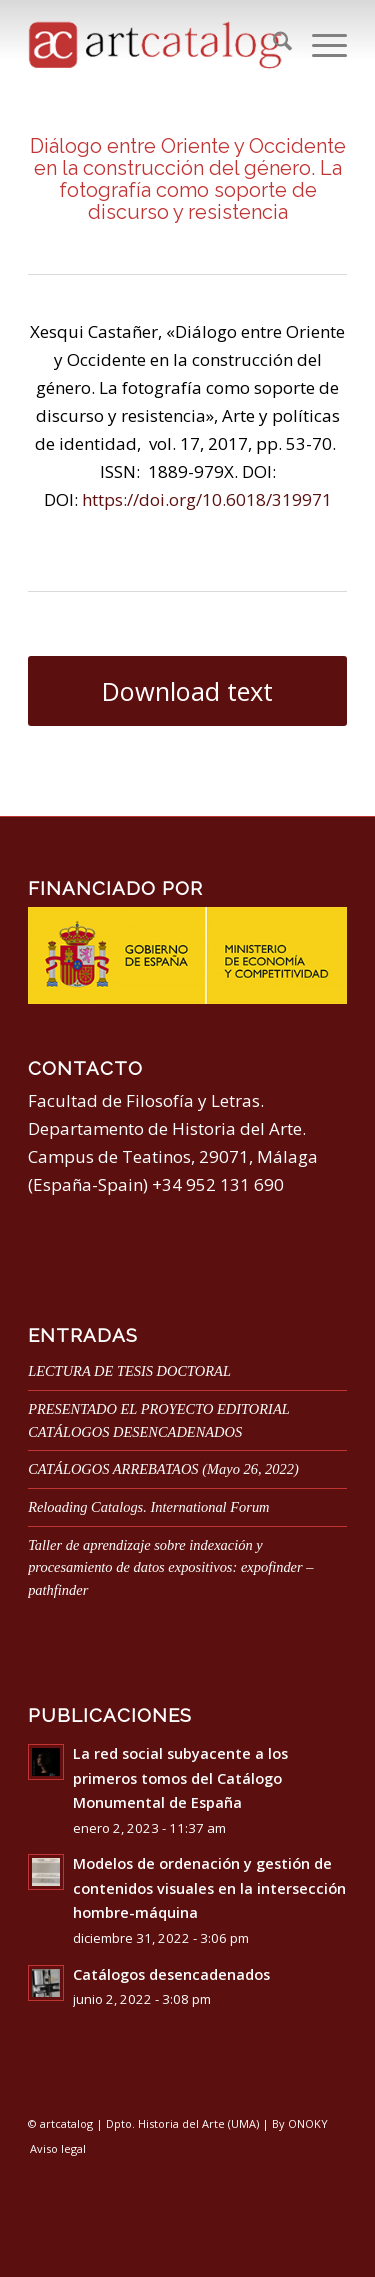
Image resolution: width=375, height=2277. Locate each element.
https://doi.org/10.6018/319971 (207, 499)
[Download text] (187, 691)
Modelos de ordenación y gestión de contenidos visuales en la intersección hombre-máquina (209, 1888)
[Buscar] (272, 44)
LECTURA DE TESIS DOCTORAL (129, 1371)
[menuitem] (272, 44)
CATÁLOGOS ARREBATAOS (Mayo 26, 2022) (163, 1469)
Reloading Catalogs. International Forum (148, 1507)
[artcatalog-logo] (155, 44)
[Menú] (319, 44)
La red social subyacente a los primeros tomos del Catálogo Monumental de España (180, 1778)
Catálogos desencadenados (171, 1974)
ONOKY (308, 2123)
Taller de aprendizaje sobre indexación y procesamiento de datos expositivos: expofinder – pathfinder (170, 1567)
